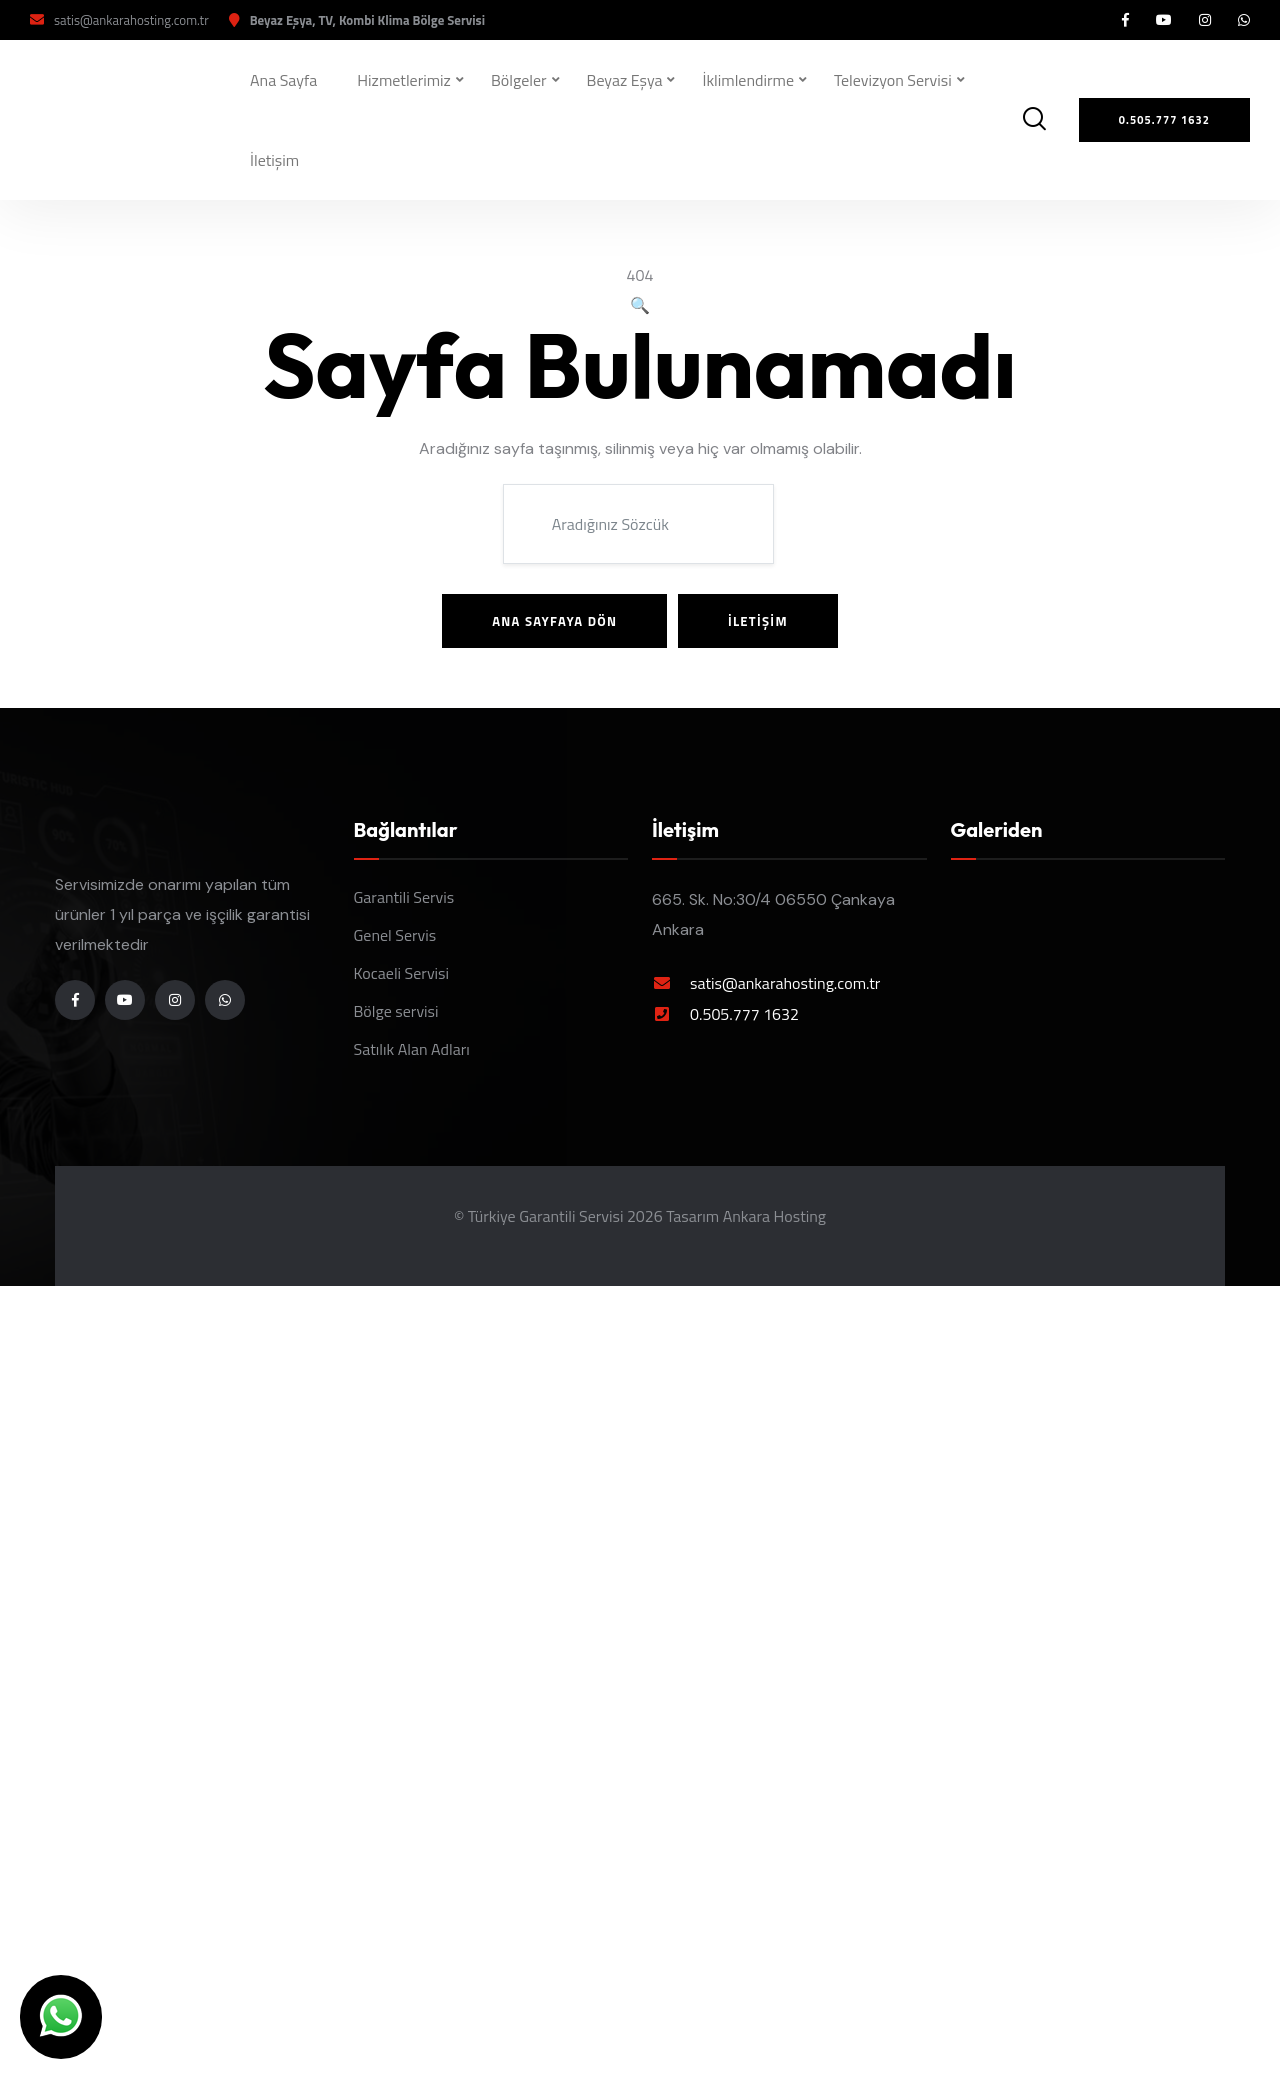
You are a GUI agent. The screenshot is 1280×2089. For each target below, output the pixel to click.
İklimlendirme (748, 80)
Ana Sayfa (283, 80)
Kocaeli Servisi (402, 973)
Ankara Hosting (774, 1216)
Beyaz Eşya (625, 80)
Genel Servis (395, 935)
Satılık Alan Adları (412, 1049)
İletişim (274, 160)
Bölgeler (519, 80)
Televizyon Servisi (893, 80)
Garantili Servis (404, 897)
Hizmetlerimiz (404, 80)
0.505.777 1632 (744, 1014)
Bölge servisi (396, 1011)
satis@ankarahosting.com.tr (131, 20)
